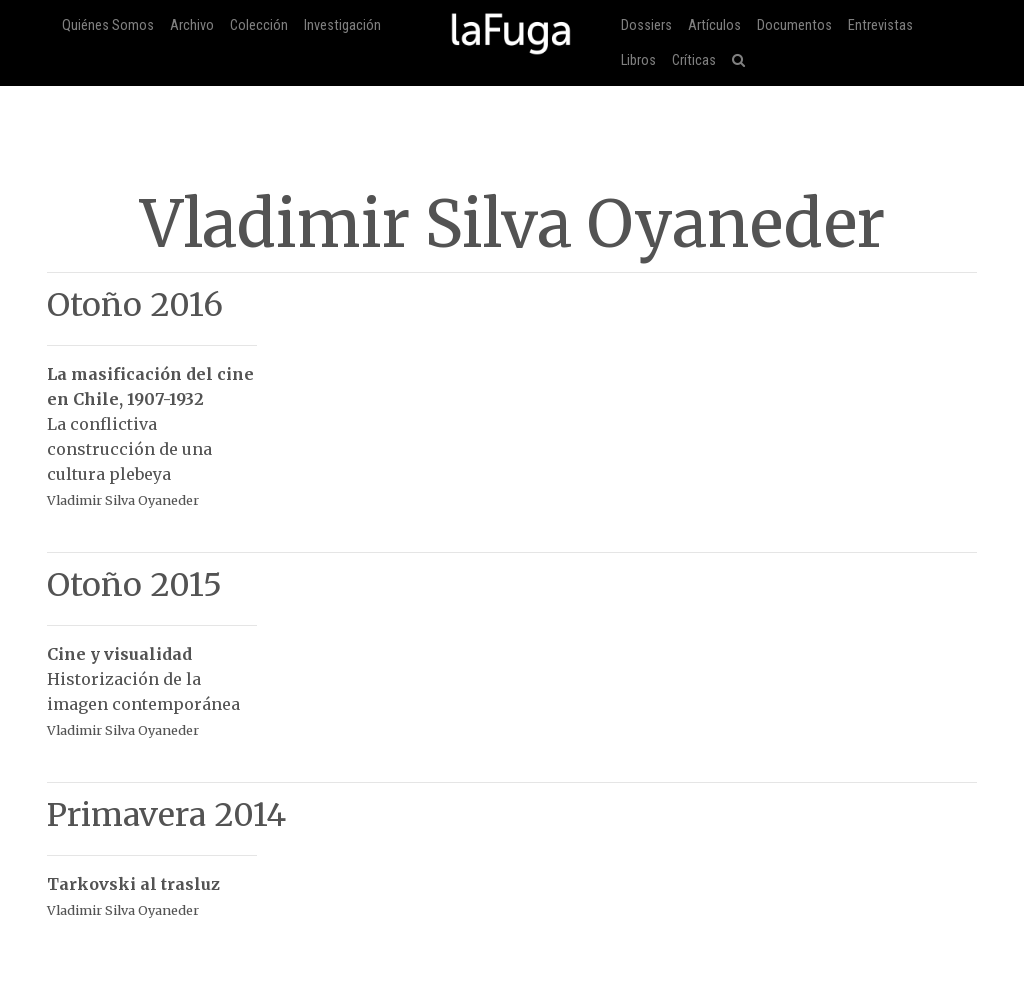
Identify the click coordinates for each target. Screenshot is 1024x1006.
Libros (638, 60)
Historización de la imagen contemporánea (152, 681)
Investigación (342, 25)
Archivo (192, 25)
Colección (259, 25)
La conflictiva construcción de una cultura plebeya (152, 426)
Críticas (694, 60)
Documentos (794, 25)
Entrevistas (880, 25)
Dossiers (646, 25)
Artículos (714, 25)
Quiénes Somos (108, 25)
